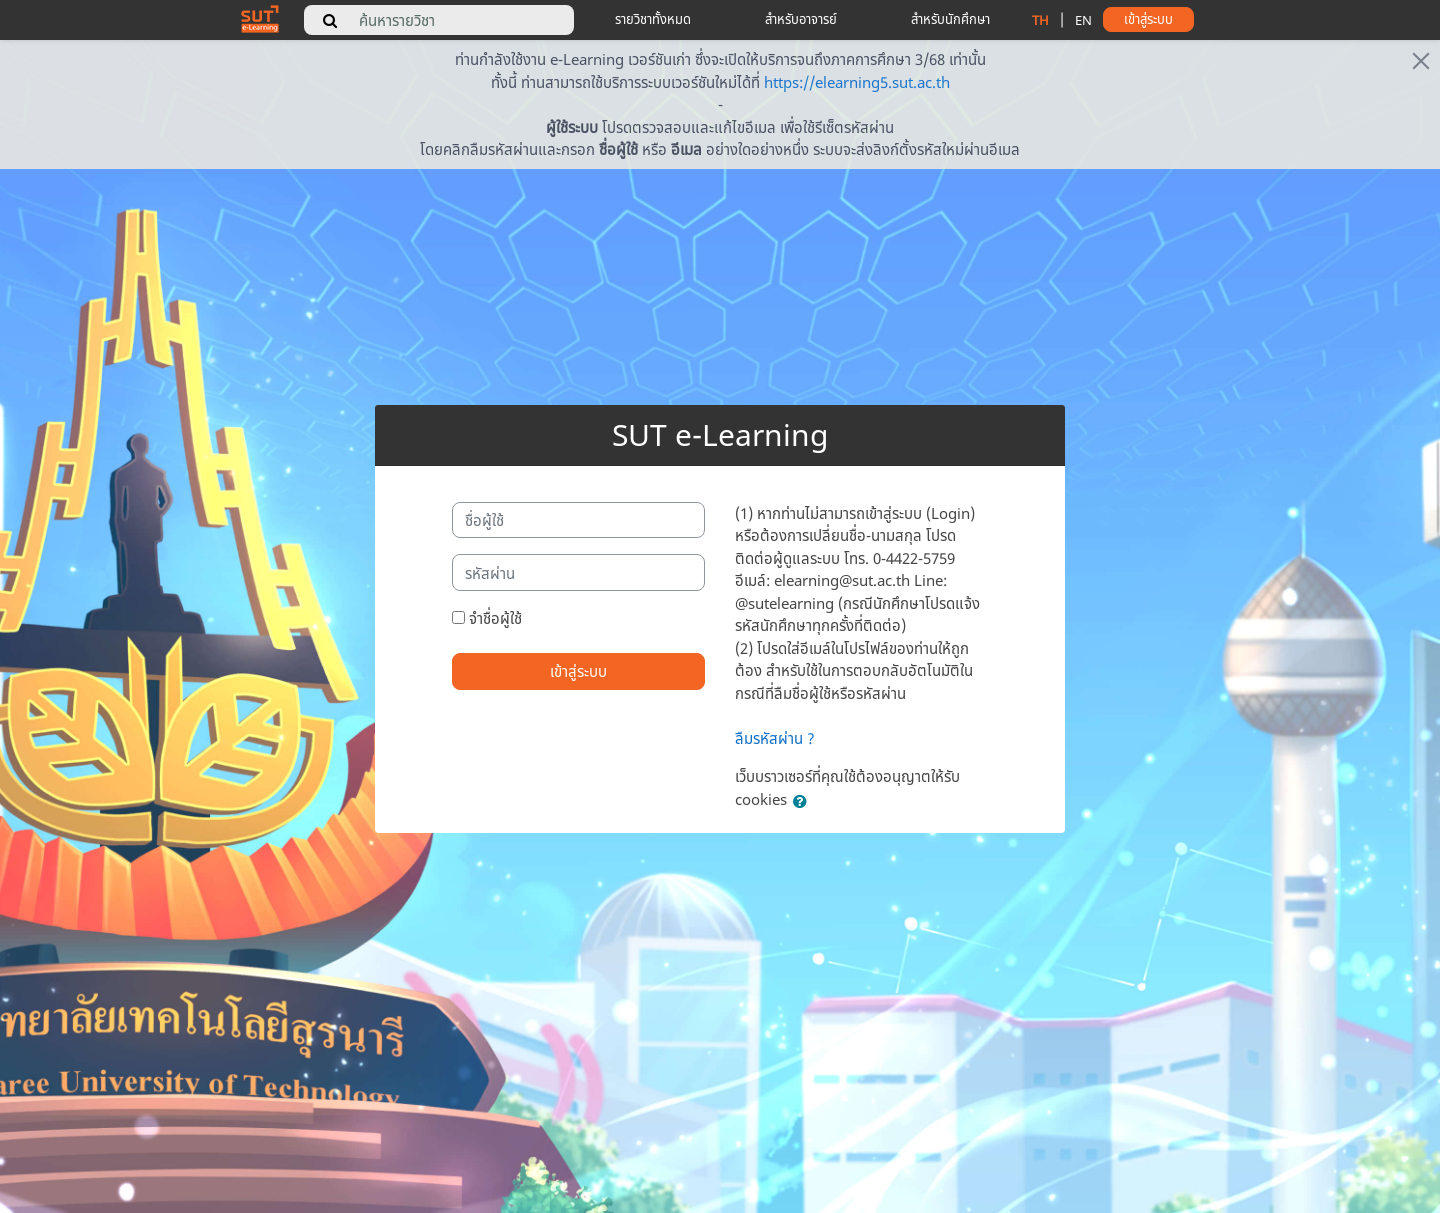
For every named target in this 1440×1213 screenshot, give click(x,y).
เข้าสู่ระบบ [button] (1148, 19)
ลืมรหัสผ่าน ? (775, 738)
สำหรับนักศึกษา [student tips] (950, 19)
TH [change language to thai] (1040, 20)
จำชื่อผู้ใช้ (495, 618)
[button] (804, 801)
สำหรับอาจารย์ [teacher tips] (801, 19)
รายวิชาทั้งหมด (653, 19)
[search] (330, 20)
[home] (260, 18)
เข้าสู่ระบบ (578, 671)
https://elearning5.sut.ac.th (857, 82)
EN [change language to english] (1083, 20)
